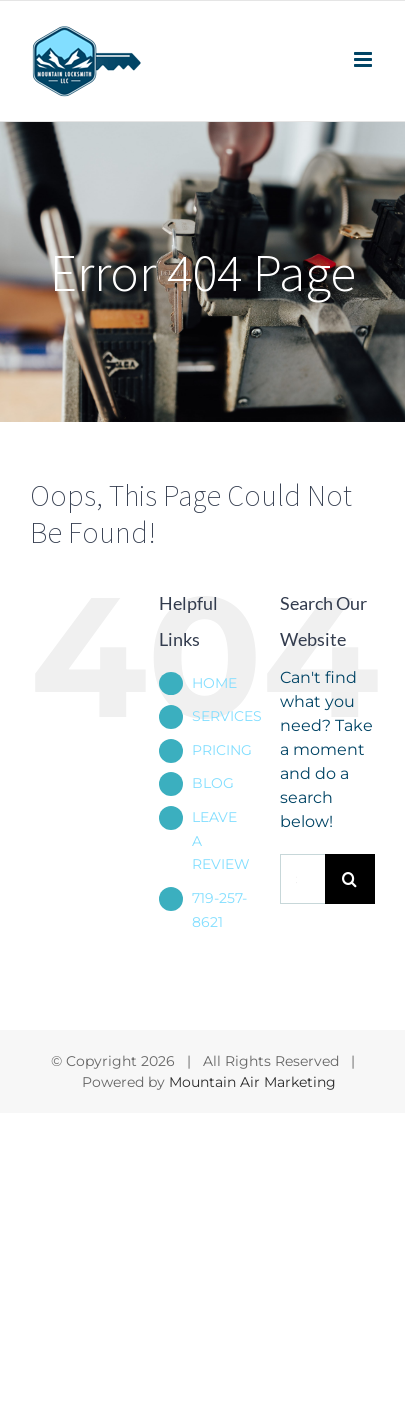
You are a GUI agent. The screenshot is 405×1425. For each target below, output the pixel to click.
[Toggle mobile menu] (364, 59)
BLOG (213, 783)
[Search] (350, 879)
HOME (214, 683)
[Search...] (302, 879)
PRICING (222, 750)
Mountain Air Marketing (252, 1082)
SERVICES (227, 716)
